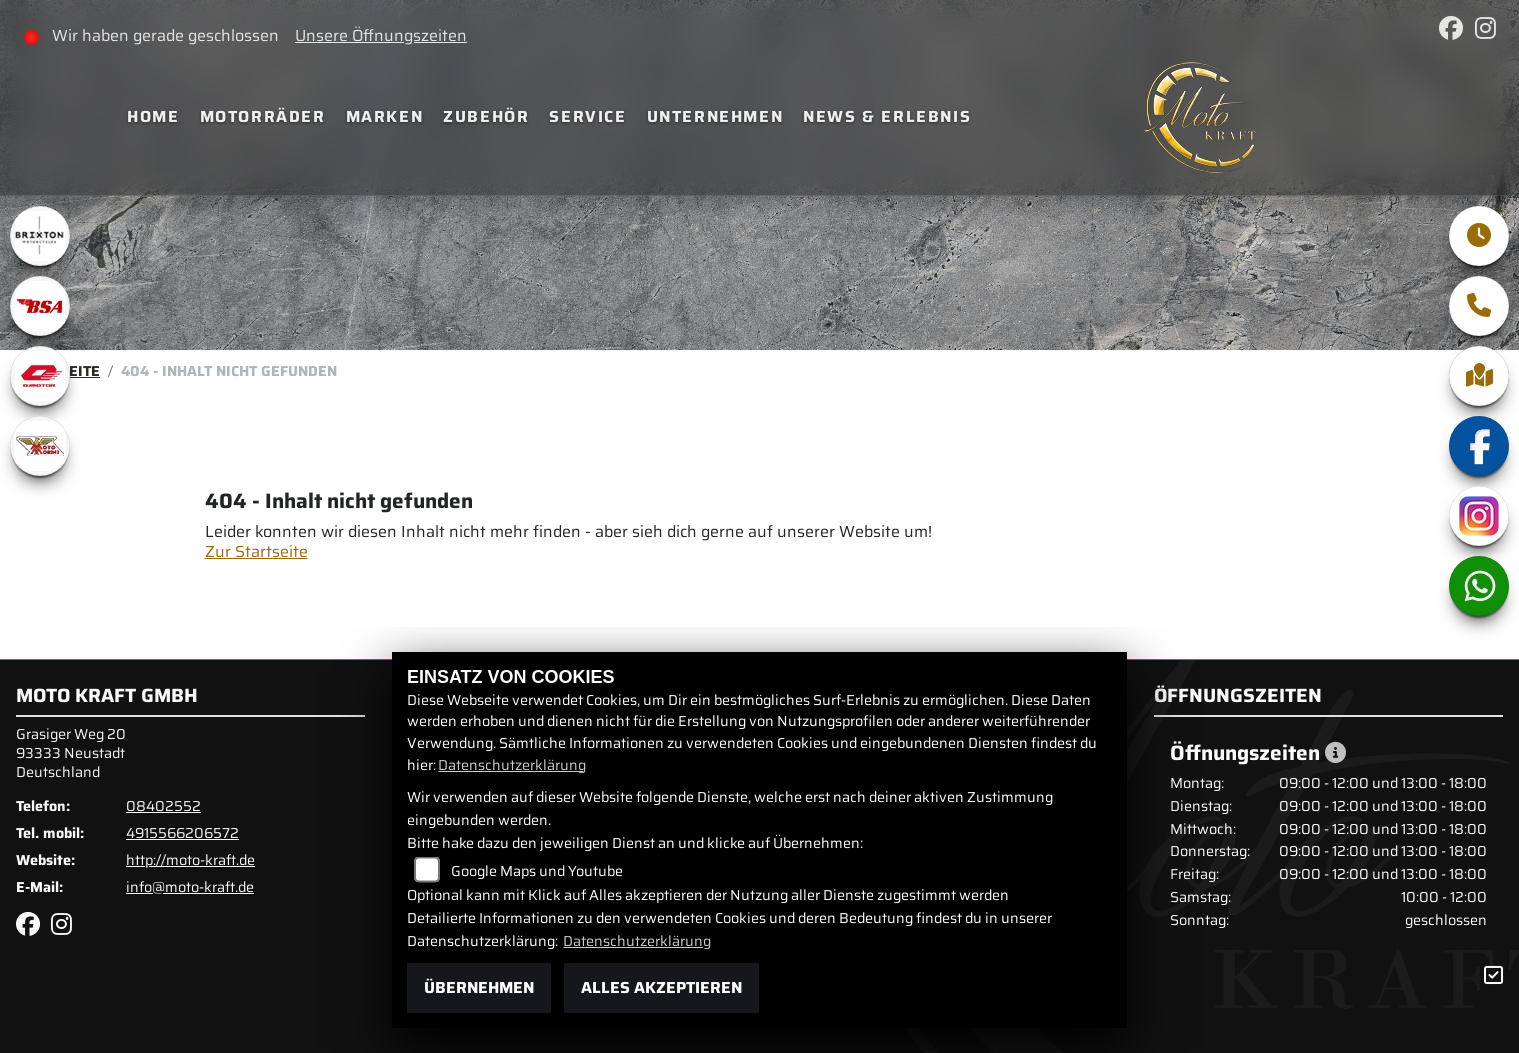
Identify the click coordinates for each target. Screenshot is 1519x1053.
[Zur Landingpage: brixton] (40, 236)
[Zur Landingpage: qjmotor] (40, 376)
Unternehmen (715, 116)
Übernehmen (479, 987)
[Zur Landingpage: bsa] (40, 306)
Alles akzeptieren (661, 987)
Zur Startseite (256, 551)
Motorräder (263, 116)
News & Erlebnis (887, 116)
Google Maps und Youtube (537, 871)
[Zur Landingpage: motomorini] (40, 446)
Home (153, 116)
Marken (385, 116)
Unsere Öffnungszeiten (381, 35)
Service (587, 116)
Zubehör (486, 116)
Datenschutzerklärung (512, 765)
